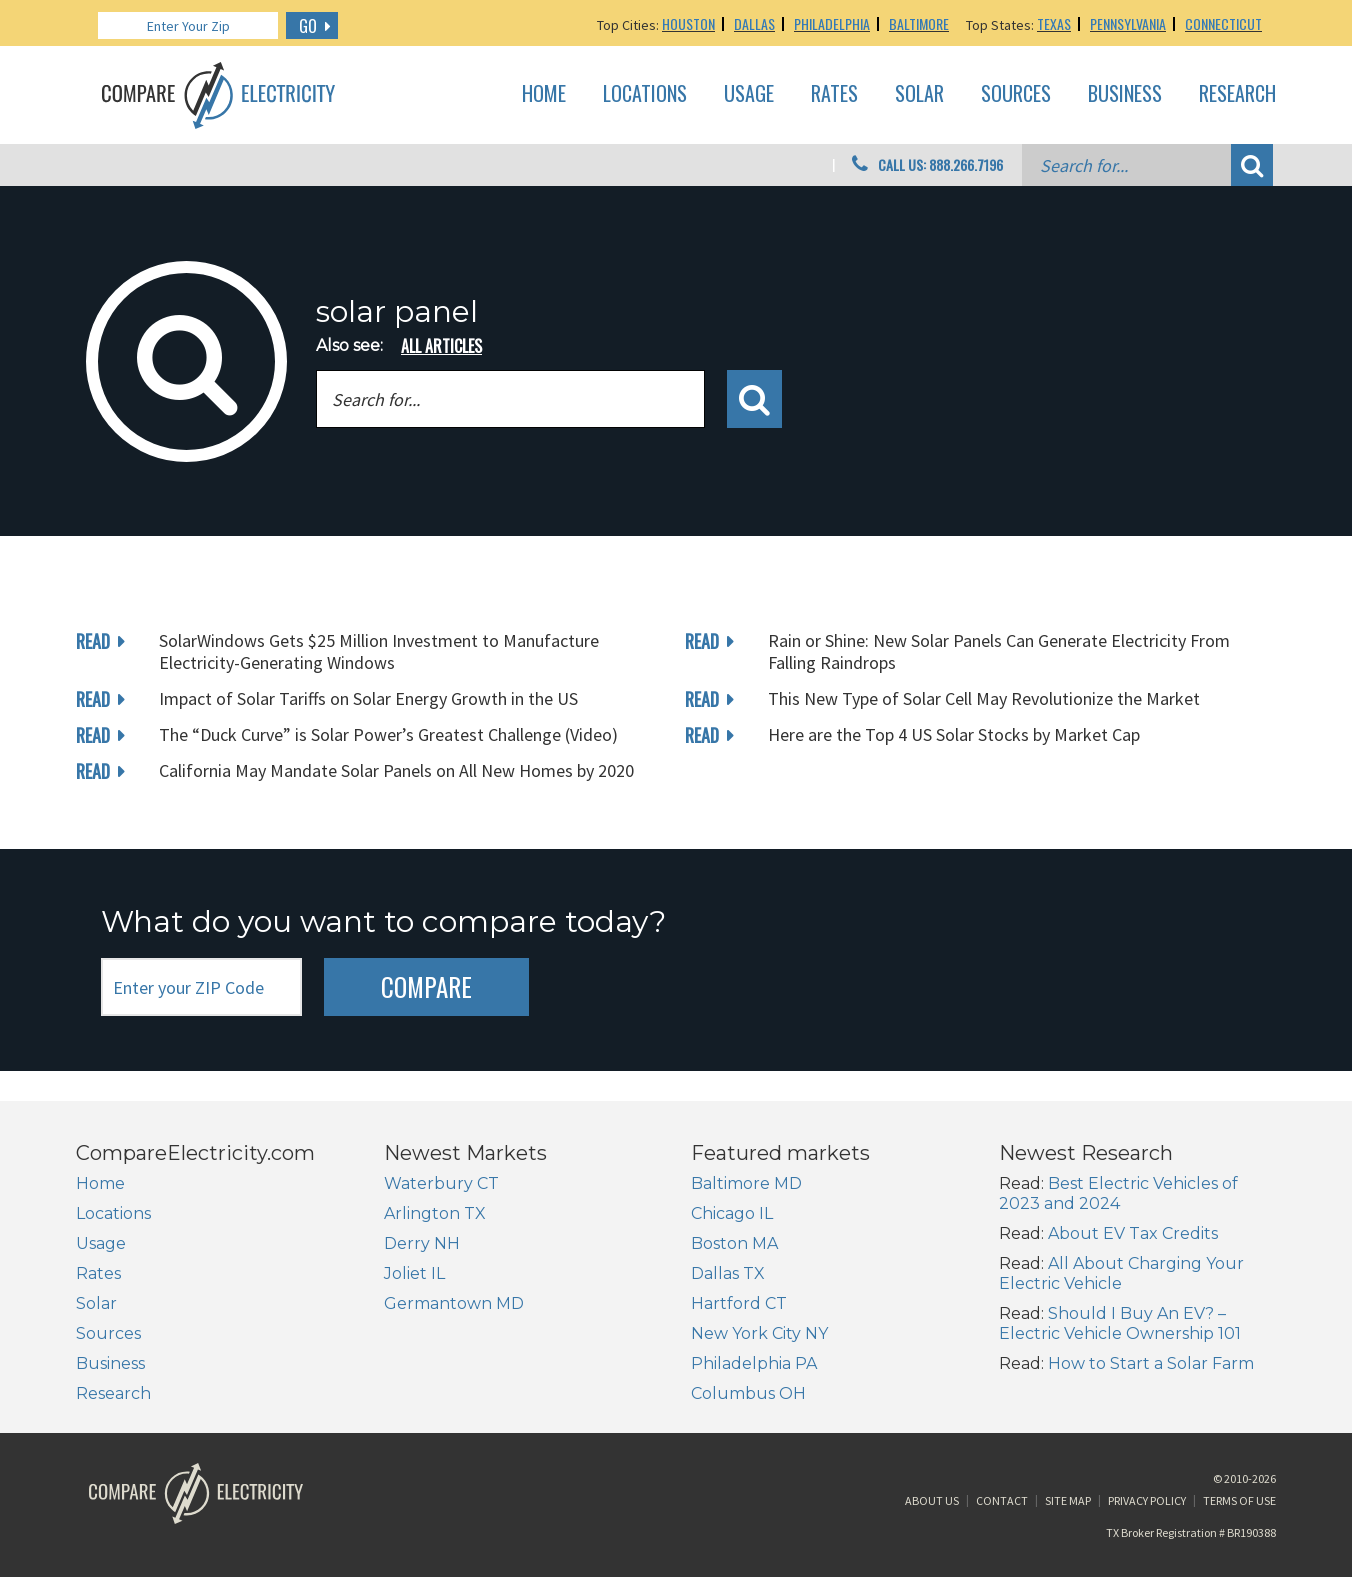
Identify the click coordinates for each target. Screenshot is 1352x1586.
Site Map (1068, 1509)
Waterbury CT (441, 1183)
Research (1237, 94)
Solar (919, 94)
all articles (441, 346)
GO (308, 26)
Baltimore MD (746, 1183)
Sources (1016, 94)
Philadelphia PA (754, 1363)
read (93, 641)
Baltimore (919, 23)
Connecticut (1223, 23)
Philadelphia (832, 23)
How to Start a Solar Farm (1151, 1363)
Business (1125, 94)
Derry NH (422, 1243)
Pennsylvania (1128, 23)
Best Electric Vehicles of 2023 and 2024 (1118, 1193)
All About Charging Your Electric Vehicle (1121, 1273)
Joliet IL (414, 1273)
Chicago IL (732, 1213)
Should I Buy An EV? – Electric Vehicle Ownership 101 (1120, 1323)
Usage (749, 94)
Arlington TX (435, 1213)
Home (544, 94)
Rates (834, 94)
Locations (645, 94)
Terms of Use (1239, 1509)
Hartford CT (739, 1303)
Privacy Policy (1147, 1509)
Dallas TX (728, 1273)
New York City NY (759, 1333)
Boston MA (734, 1243)
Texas (1054, 23)
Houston (688, 23)
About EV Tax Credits (1133, 1233)
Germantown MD (454, 1303)
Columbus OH (748, 1393)
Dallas (754, 23)
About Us (932, 1509)
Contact (1002, 1509)
